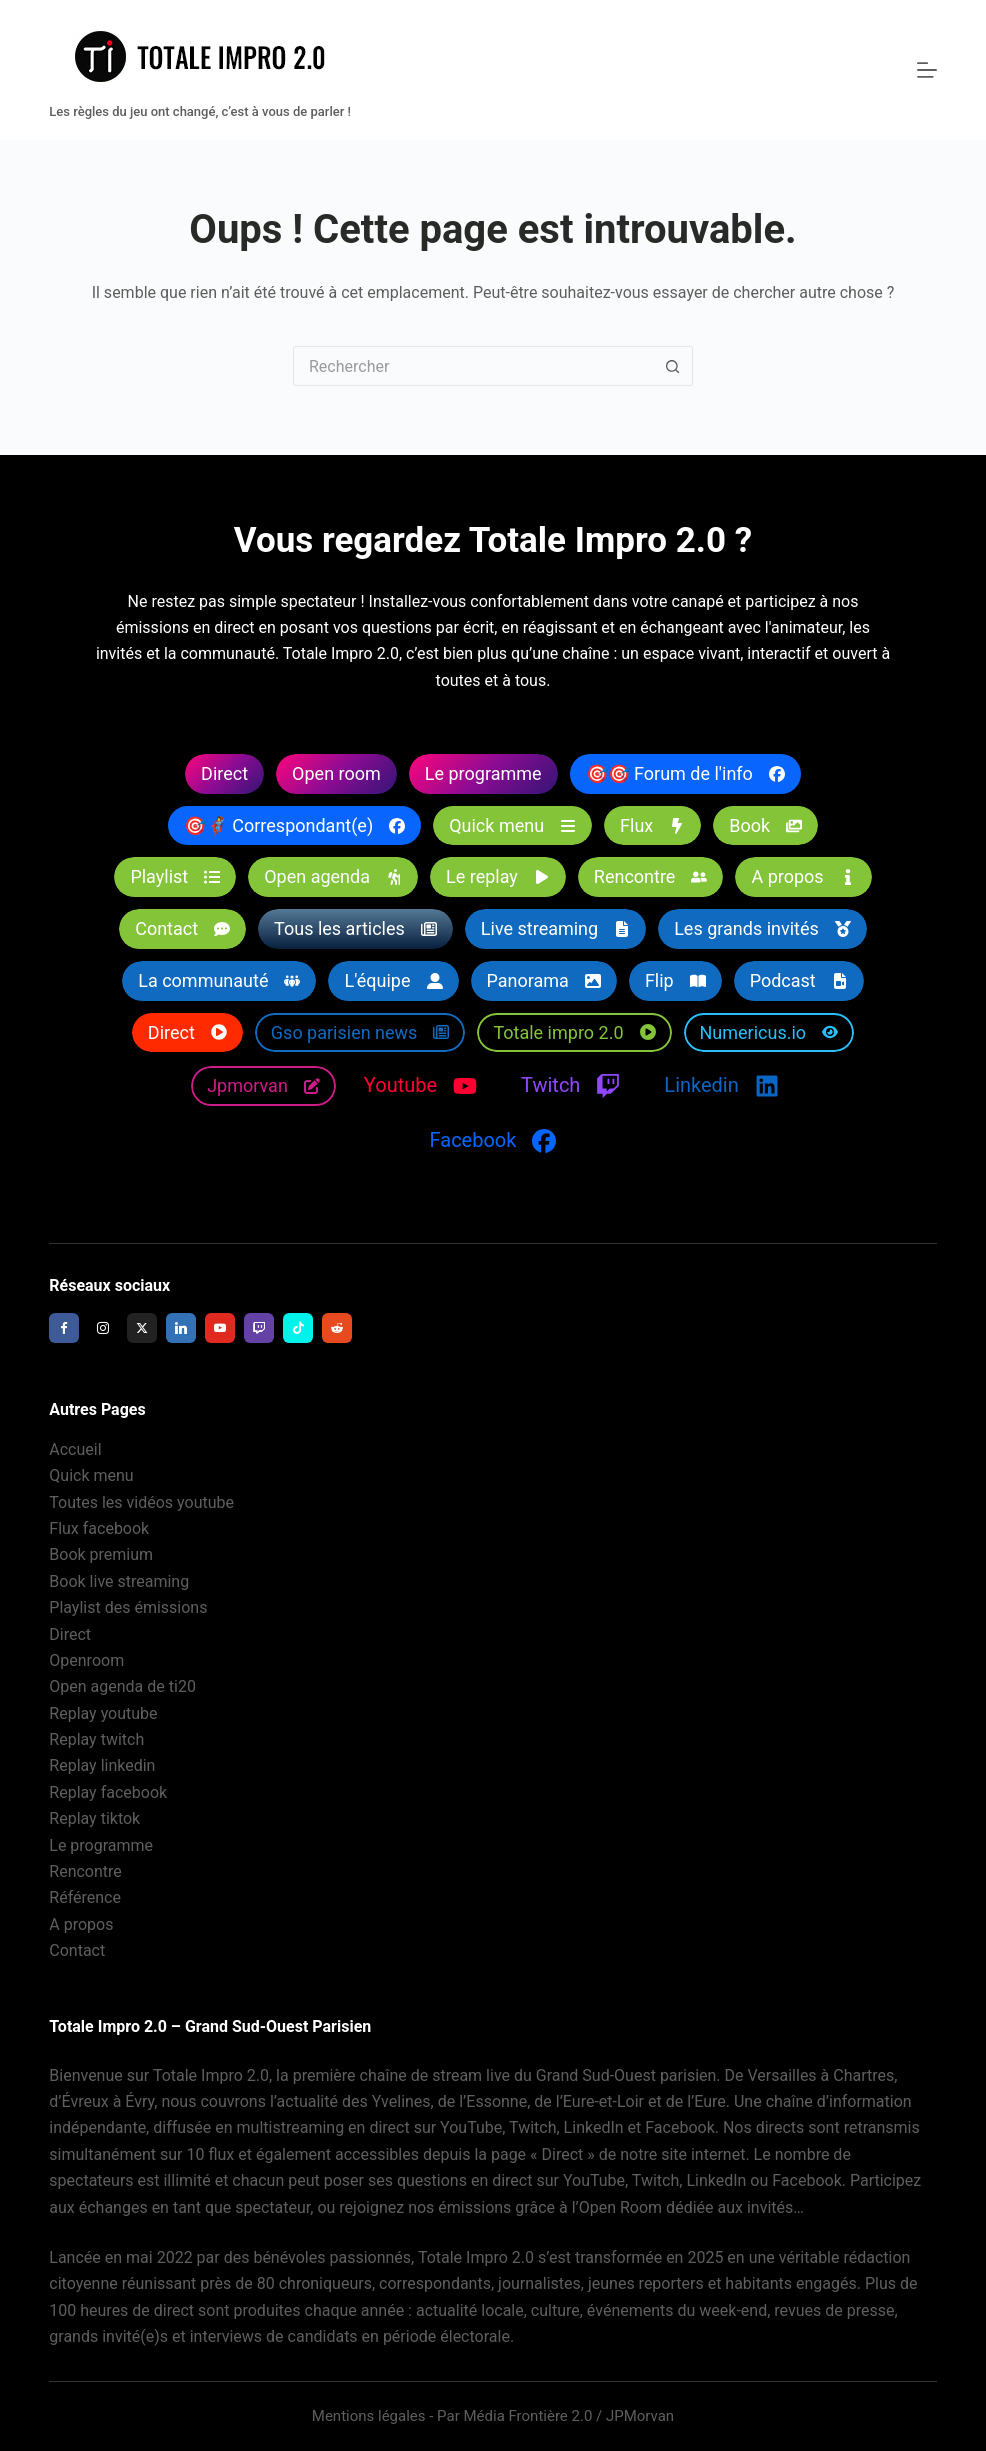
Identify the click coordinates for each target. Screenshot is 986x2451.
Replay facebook (108, 1792)
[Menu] (927, 70)
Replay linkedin (102, 1766)
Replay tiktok (94, 1819)
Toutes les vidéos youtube (141, 1502)
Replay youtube (103, 1713)
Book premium (101, 1555)
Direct (70, 1634)
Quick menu (91, 1476)
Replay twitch (96, 1739)
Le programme (101, 1845)
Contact (77, 1951)
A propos (81, 1924)
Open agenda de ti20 (122, 1687)
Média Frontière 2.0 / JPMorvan (568, 2416)
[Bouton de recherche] (673, 366)
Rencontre (85, 1871)
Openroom (86, 1660)
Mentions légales (369, 2416)
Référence (85, 1898)
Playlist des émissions (128, 1608)
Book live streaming (119, 1581)
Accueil (75, 1449)
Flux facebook (99, 1528)
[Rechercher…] (473, 366)
